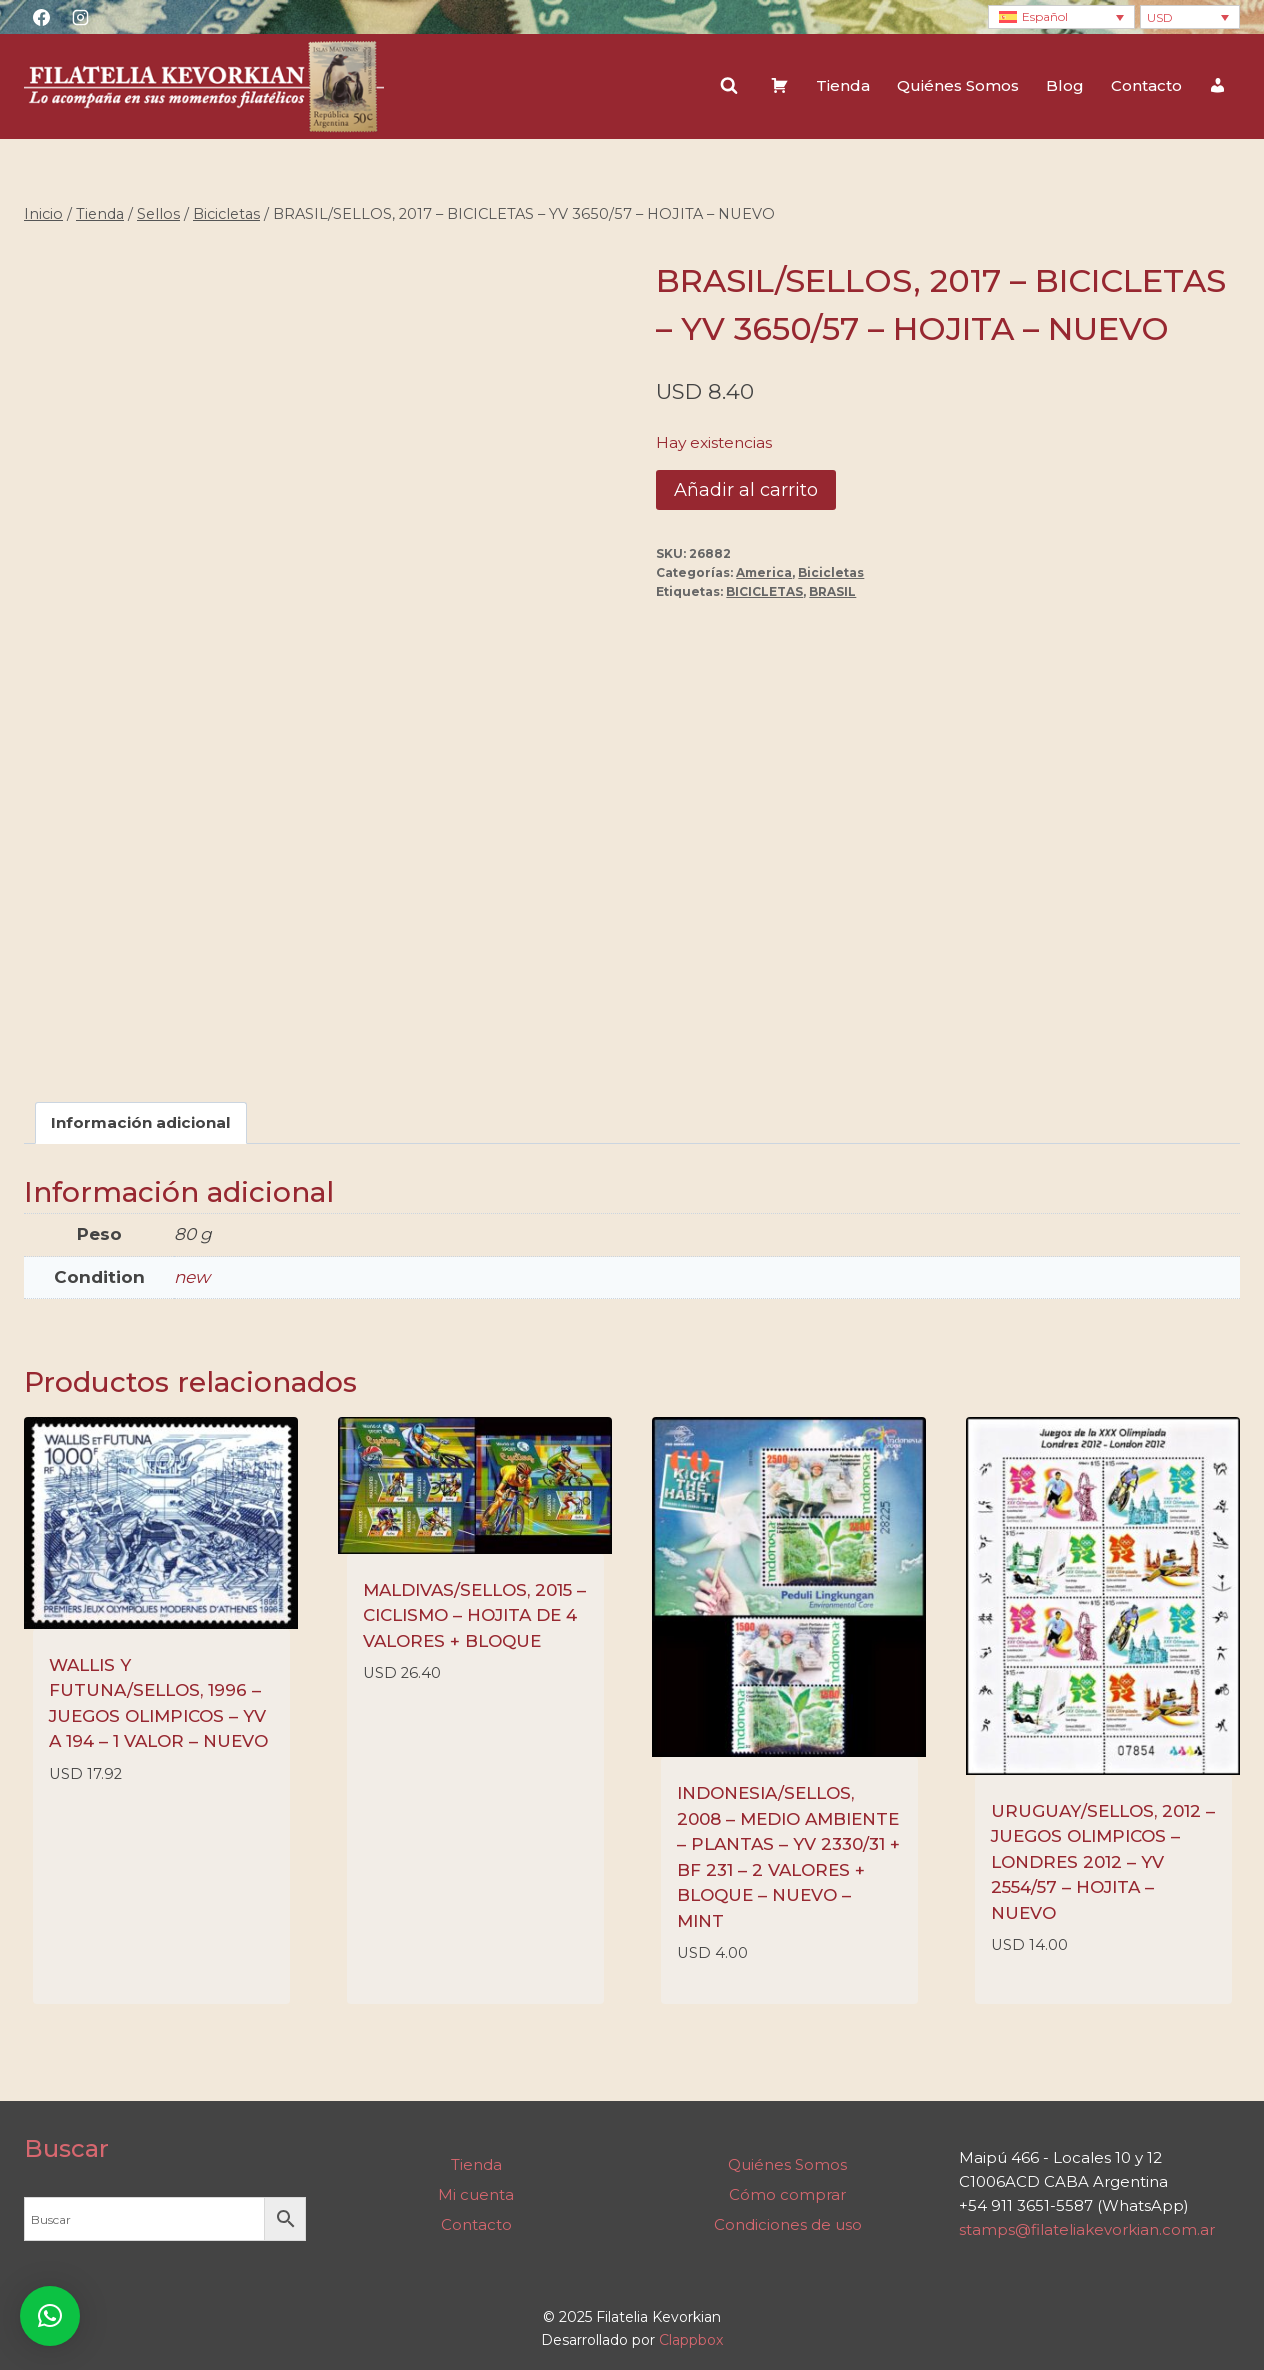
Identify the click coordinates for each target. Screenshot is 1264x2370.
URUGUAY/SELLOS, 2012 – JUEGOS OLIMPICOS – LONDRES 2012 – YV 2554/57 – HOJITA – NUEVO (1103, 1862)
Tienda (843, 85)
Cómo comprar (787, 2194)
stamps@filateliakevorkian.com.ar (1087, 2229)
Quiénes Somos (958, 85)
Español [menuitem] (1045, 16)
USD (1160, 17)
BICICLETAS (764, 591)
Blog (1065, 85)
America (764, 572)
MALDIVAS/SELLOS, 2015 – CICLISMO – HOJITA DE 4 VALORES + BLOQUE (474, 1615)
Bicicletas (831, 572)
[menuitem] (1061, 17)
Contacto (1146, 85)
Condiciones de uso (788, 2224)
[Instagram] (80, 17)
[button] (50, 2316)
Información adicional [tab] (141, 1122)
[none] (1061, 17)
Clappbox (691, 2340)
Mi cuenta (476, 2194)
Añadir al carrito (746, 490)
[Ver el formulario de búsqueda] (729, 86)
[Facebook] (41, 17)
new (192, 1277)
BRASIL (832, 591)
